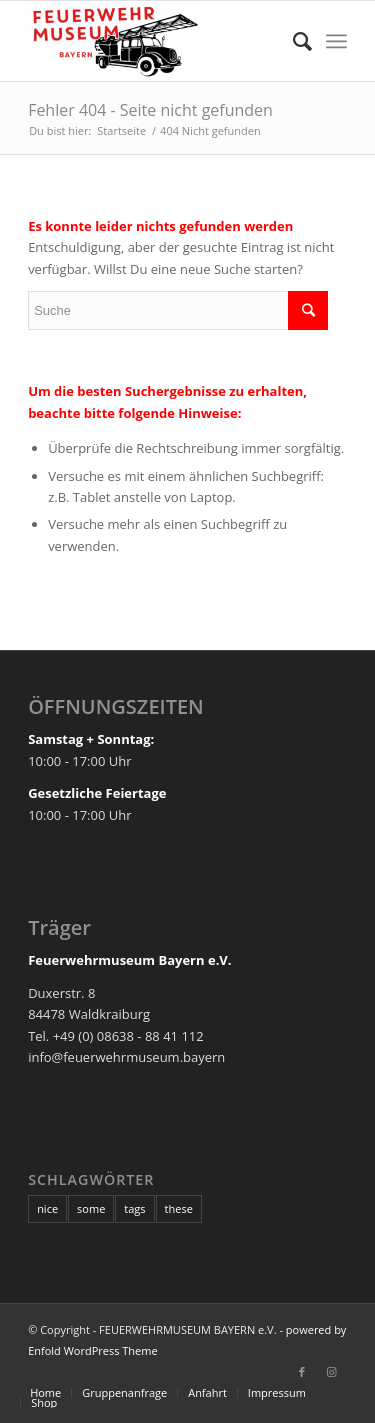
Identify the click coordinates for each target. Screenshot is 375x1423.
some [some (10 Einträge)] (91, 1208)
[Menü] (336, 41)
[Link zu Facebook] (302, 1372)
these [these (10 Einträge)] (179, 1208)
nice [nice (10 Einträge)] (47, 1208)
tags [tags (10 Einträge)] (134, 1208)
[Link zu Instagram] (332, 1372)
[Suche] (292, 41)
